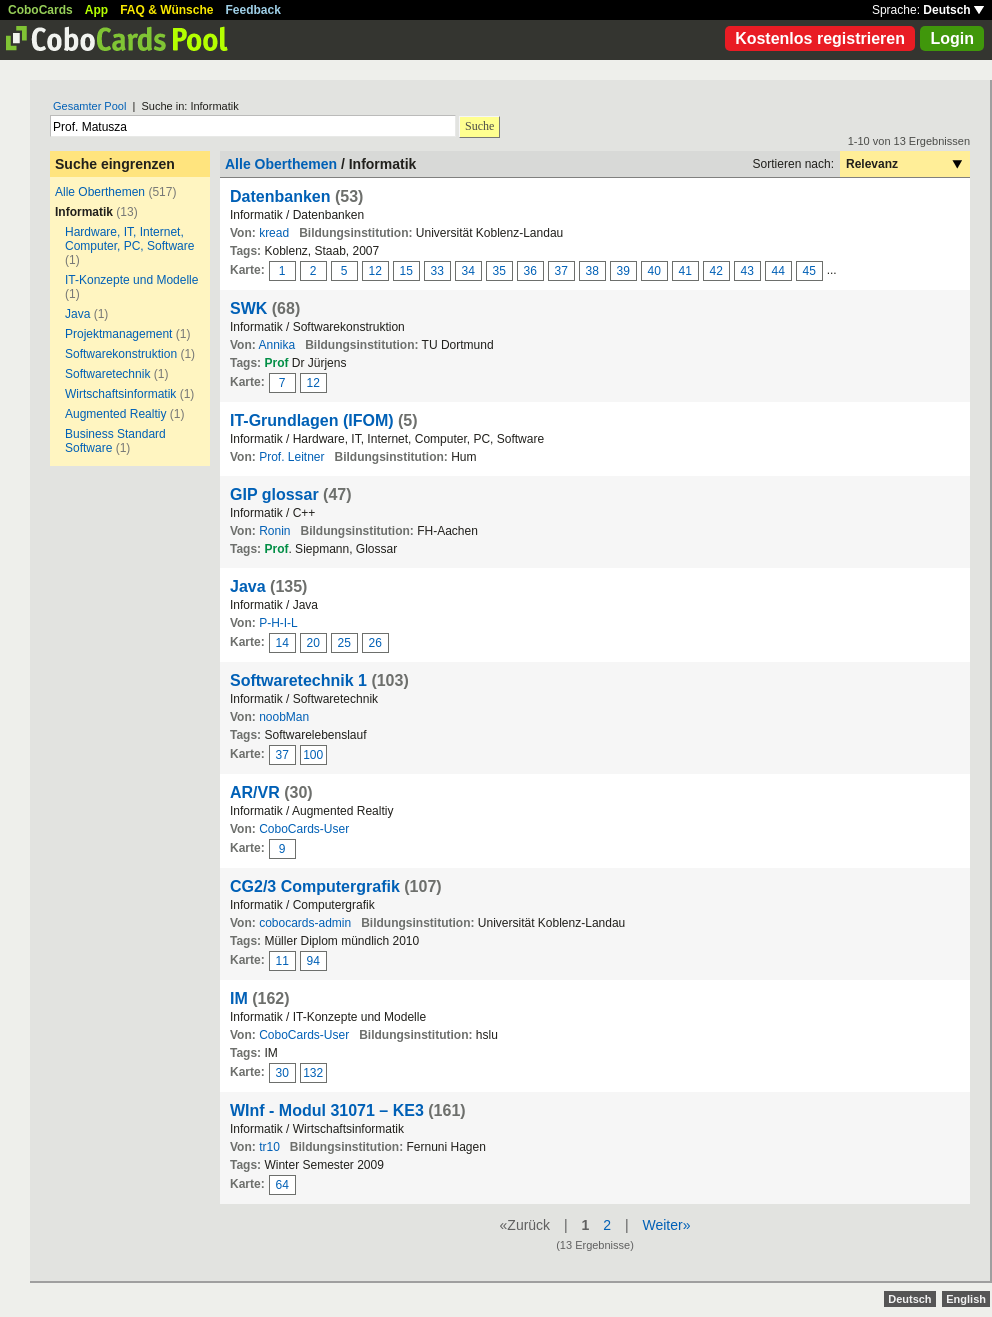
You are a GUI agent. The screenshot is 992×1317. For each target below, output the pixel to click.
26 (375, 643)
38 (592, 271)
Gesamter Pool (89, 106)
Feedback (253, 10)
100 (313, 755)
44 (778, 271)
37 (561, 271)
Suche (479, 126)
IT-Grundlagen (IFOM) (312, 420)
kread (274, 233)
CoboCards (40, 10)
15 (406, 271)
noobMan (284, 717)
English (966, 1299)
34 (468, 271)
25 (344, 643)
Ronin (274, 531)
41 (685, 271)
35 (499, 271)
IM (239, 998)
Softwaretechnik (107, 374)
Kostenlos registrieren (820, 38)
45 (809, 271)
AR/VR (255, 792)
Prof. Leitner (291, 457)
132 (313, 1073)
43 (747, 271)
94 (313, 961)
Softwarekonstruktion (121, 354)
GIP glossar (274, 494)
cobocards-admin (305, 923)
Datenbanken (280, 196)
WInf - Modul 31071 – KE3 (327, 1110)
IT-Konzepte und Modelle (131, 280)
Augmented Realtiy (115, 414)
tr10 (269, 1147)
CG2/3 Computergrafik (315, 886)
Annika (276, 345)
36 (530, 271)
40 (654, 271)
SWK (248, 308)
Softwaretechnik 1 (298, 680)
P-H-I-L (278, 623)
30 (282, 1073)
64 (282, 1185)
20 (313, 643)
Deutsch (953, 10)
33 (437, 271)
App (96, 10)
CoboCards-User (304, 829)
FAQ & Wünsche (166, 10)
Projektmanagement (118, 334)
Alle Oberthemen (100, 192)
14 (282, 643)
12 (375, 271)
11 (282, 961)
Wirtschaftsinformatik (120, 394)
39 (623, 271)
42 (716, 271)
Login (952, 38)
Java (77, 314)
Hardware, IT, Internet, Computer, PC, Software (129, 239)
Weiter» (666, 1225)
